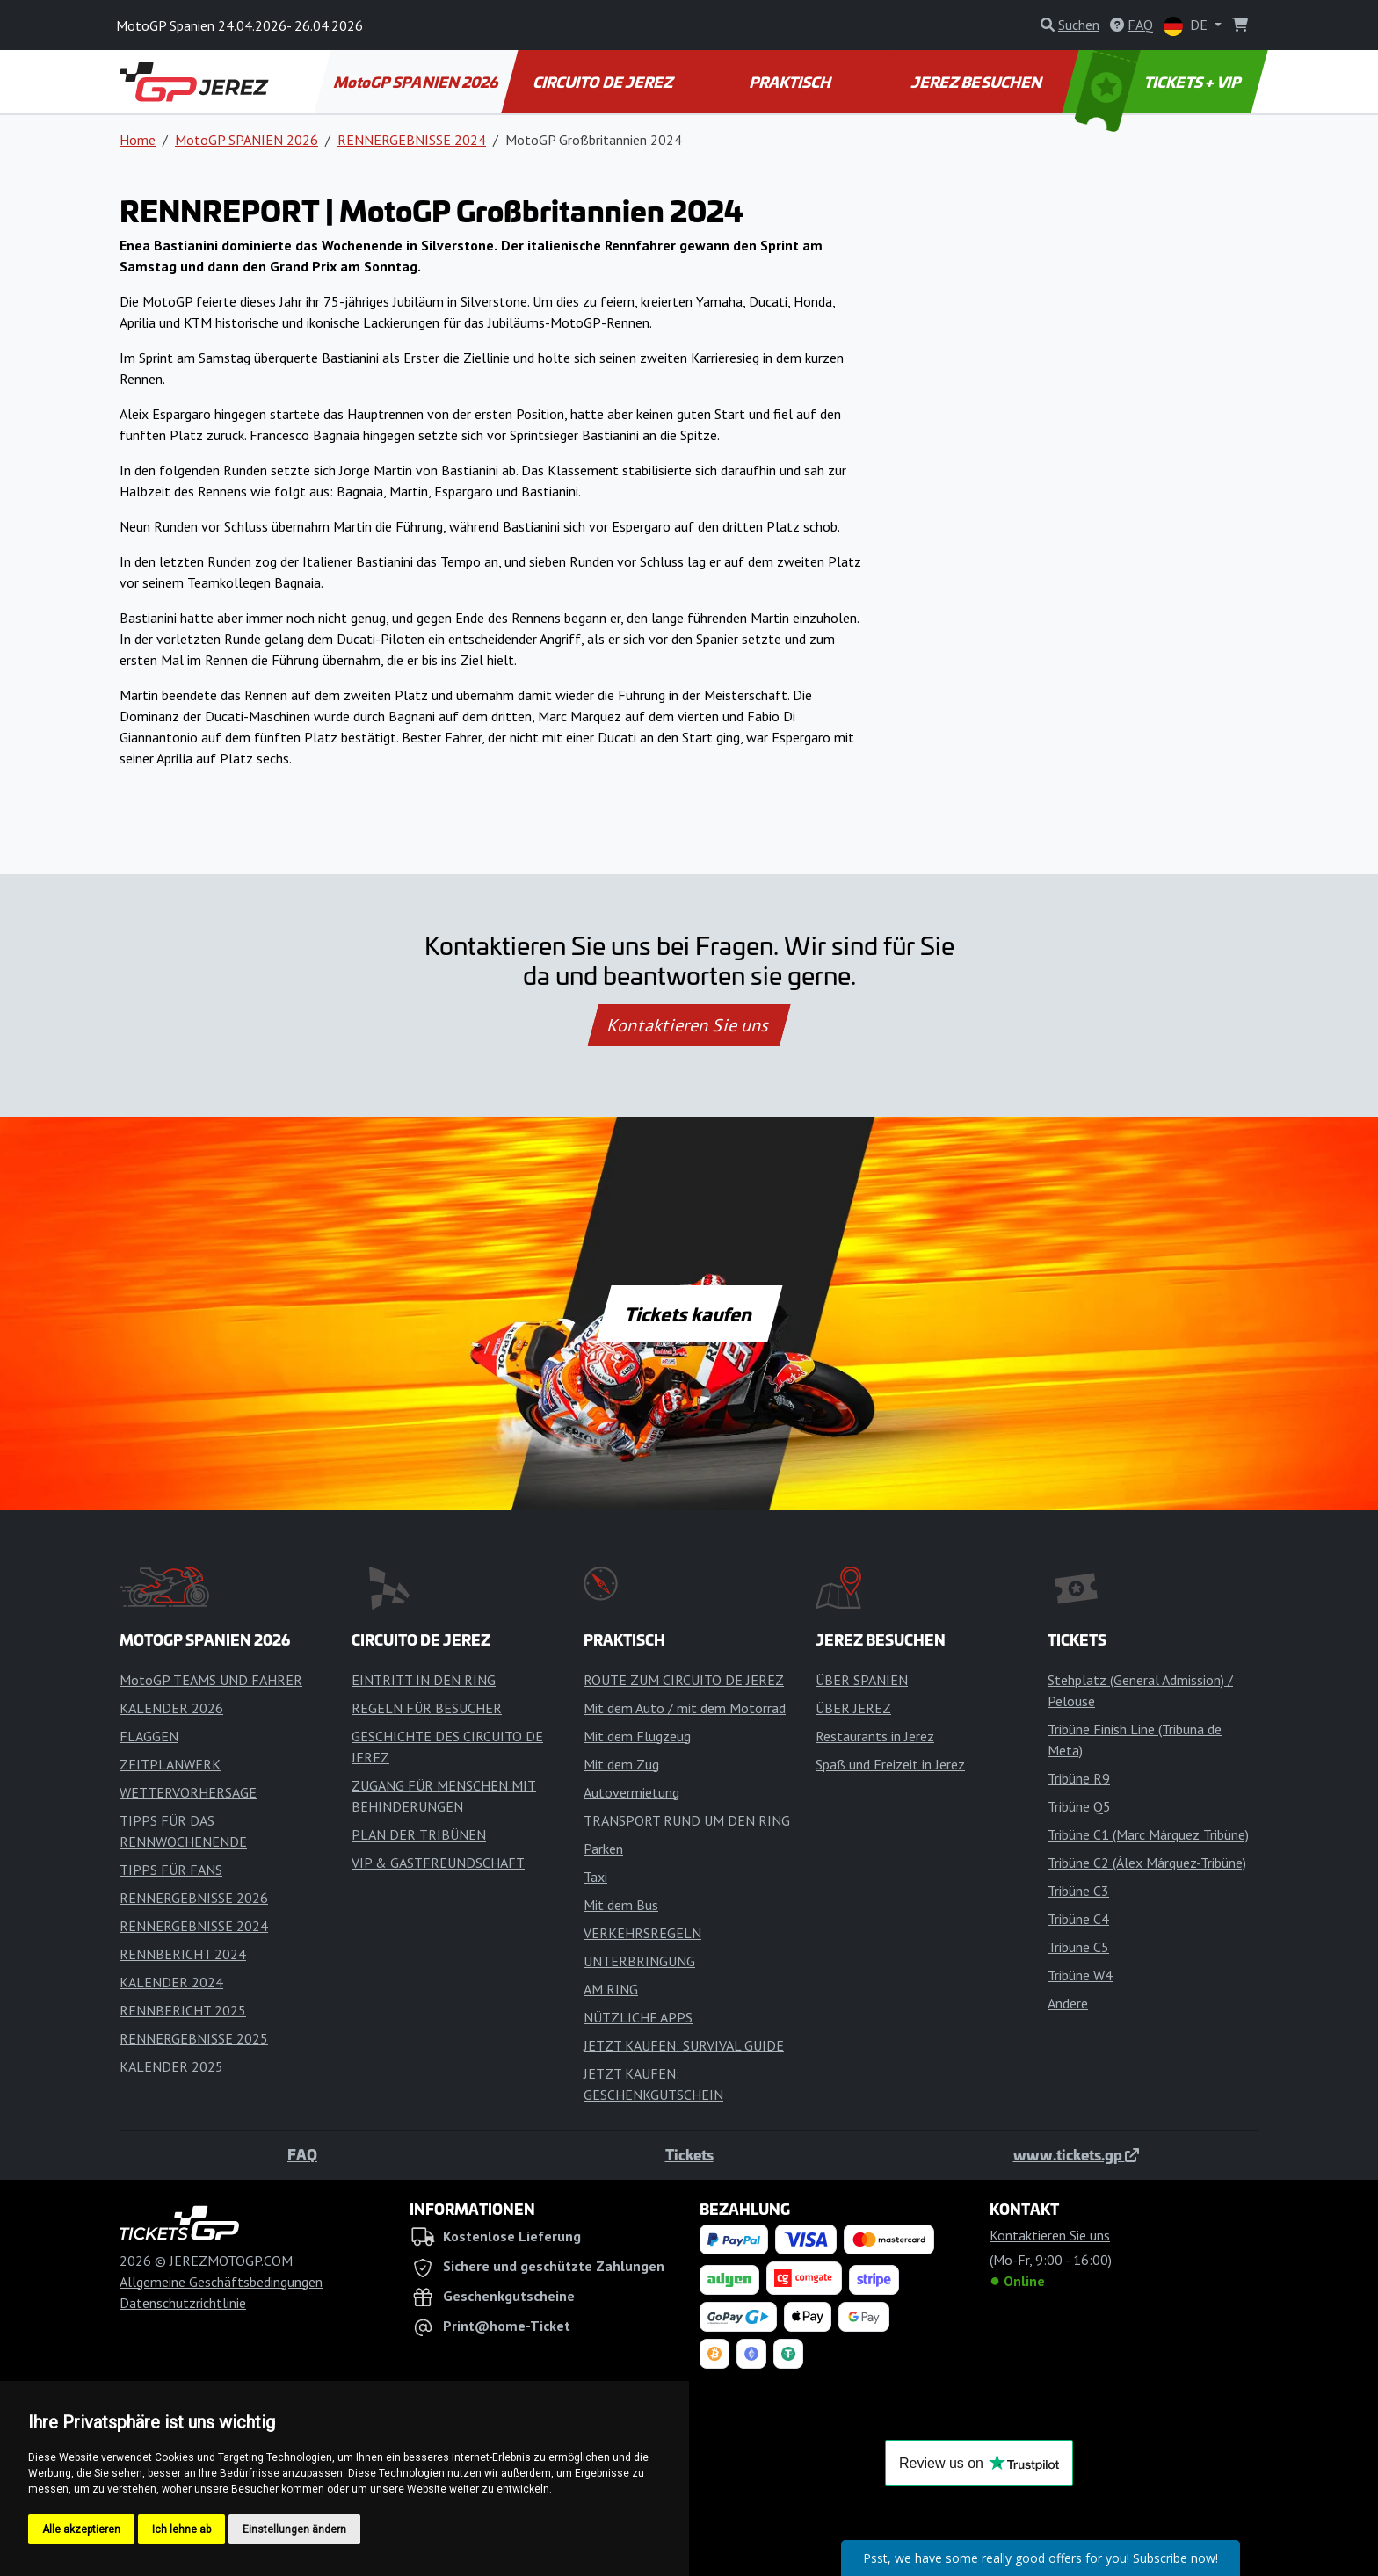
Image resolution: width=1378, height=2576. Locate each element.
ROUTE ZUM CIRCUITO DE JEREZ (684, 1680)
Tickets (689, 2154)
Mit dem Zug (621, 1764)
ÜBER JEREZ (853, 1708)
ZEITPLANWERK (170, 1764)
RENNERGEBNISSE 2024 (411, 139)
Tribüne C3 (1078, 1890)
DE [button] (1187, 26)
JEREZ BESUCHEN (978, 81)
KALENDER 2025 (171, 2066)
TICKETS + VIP (1159, 81)
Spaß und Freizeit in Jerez (890, 1764)
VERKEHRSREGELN (642, 1933)
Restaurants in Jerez (875, 1736)
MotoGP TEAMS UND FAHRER (211, 1680)
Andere (1068, 2003)
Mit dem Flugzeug (637, 1736)
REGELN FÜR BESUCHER (427, 1708)
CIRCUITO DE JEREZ (604, 81)
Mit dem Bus (621, 1905)
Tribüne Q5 (1079, 1806)
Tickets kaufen (689, 1313)
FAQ (302, 2154)
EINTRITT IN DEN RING (424, 1680)
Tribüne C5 (1078, 1947)
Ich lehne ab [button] (181, 2529)
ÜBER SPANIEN (862, 1680)
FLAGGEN (149, 1736)
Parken (603, 1848)
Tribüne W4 (1080, 1975)
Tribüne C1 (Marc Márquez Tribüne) (1148, 1834)
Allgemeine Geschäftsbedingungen (221, 2281)
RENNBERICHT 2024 (183, 1954)
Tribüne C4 (1078, 1919)
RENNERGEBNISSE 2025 (194, 2038)
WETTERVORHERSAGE (188, 1792)
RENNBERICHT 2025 (183, 2010)
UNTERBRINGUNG (639, 1961)
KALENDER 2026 (171, 1708)
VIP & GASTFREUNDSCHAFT (438, 1862)
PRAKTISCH (791, 81)
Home (138, 139)
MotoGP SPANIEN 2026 (416, 81)
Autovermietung (631, 1792)
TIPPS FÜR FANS (171, 1869)
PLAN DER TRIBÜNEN (419, 1834)
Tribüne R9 (1079, 1778)
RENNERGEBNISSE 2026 (194, 1898)
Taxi (595, 1876)
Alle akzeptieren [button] (81, 2529)
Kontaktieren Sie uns (689, 1025)
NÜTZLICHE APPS (638, 2017)
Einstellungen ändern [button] (294, 2529)
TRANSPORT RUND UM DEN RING (687, 1820)
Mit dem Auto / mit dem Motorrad (685, 1708)
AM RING (611, 1989)
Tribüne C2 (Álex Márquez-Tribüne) (1147, 1862)
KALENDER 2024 (171, 1982)
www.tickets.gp (1076, 2154)
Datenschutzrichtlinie (183, 2303)
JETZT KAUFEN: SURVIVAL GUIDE (684, 2045)
